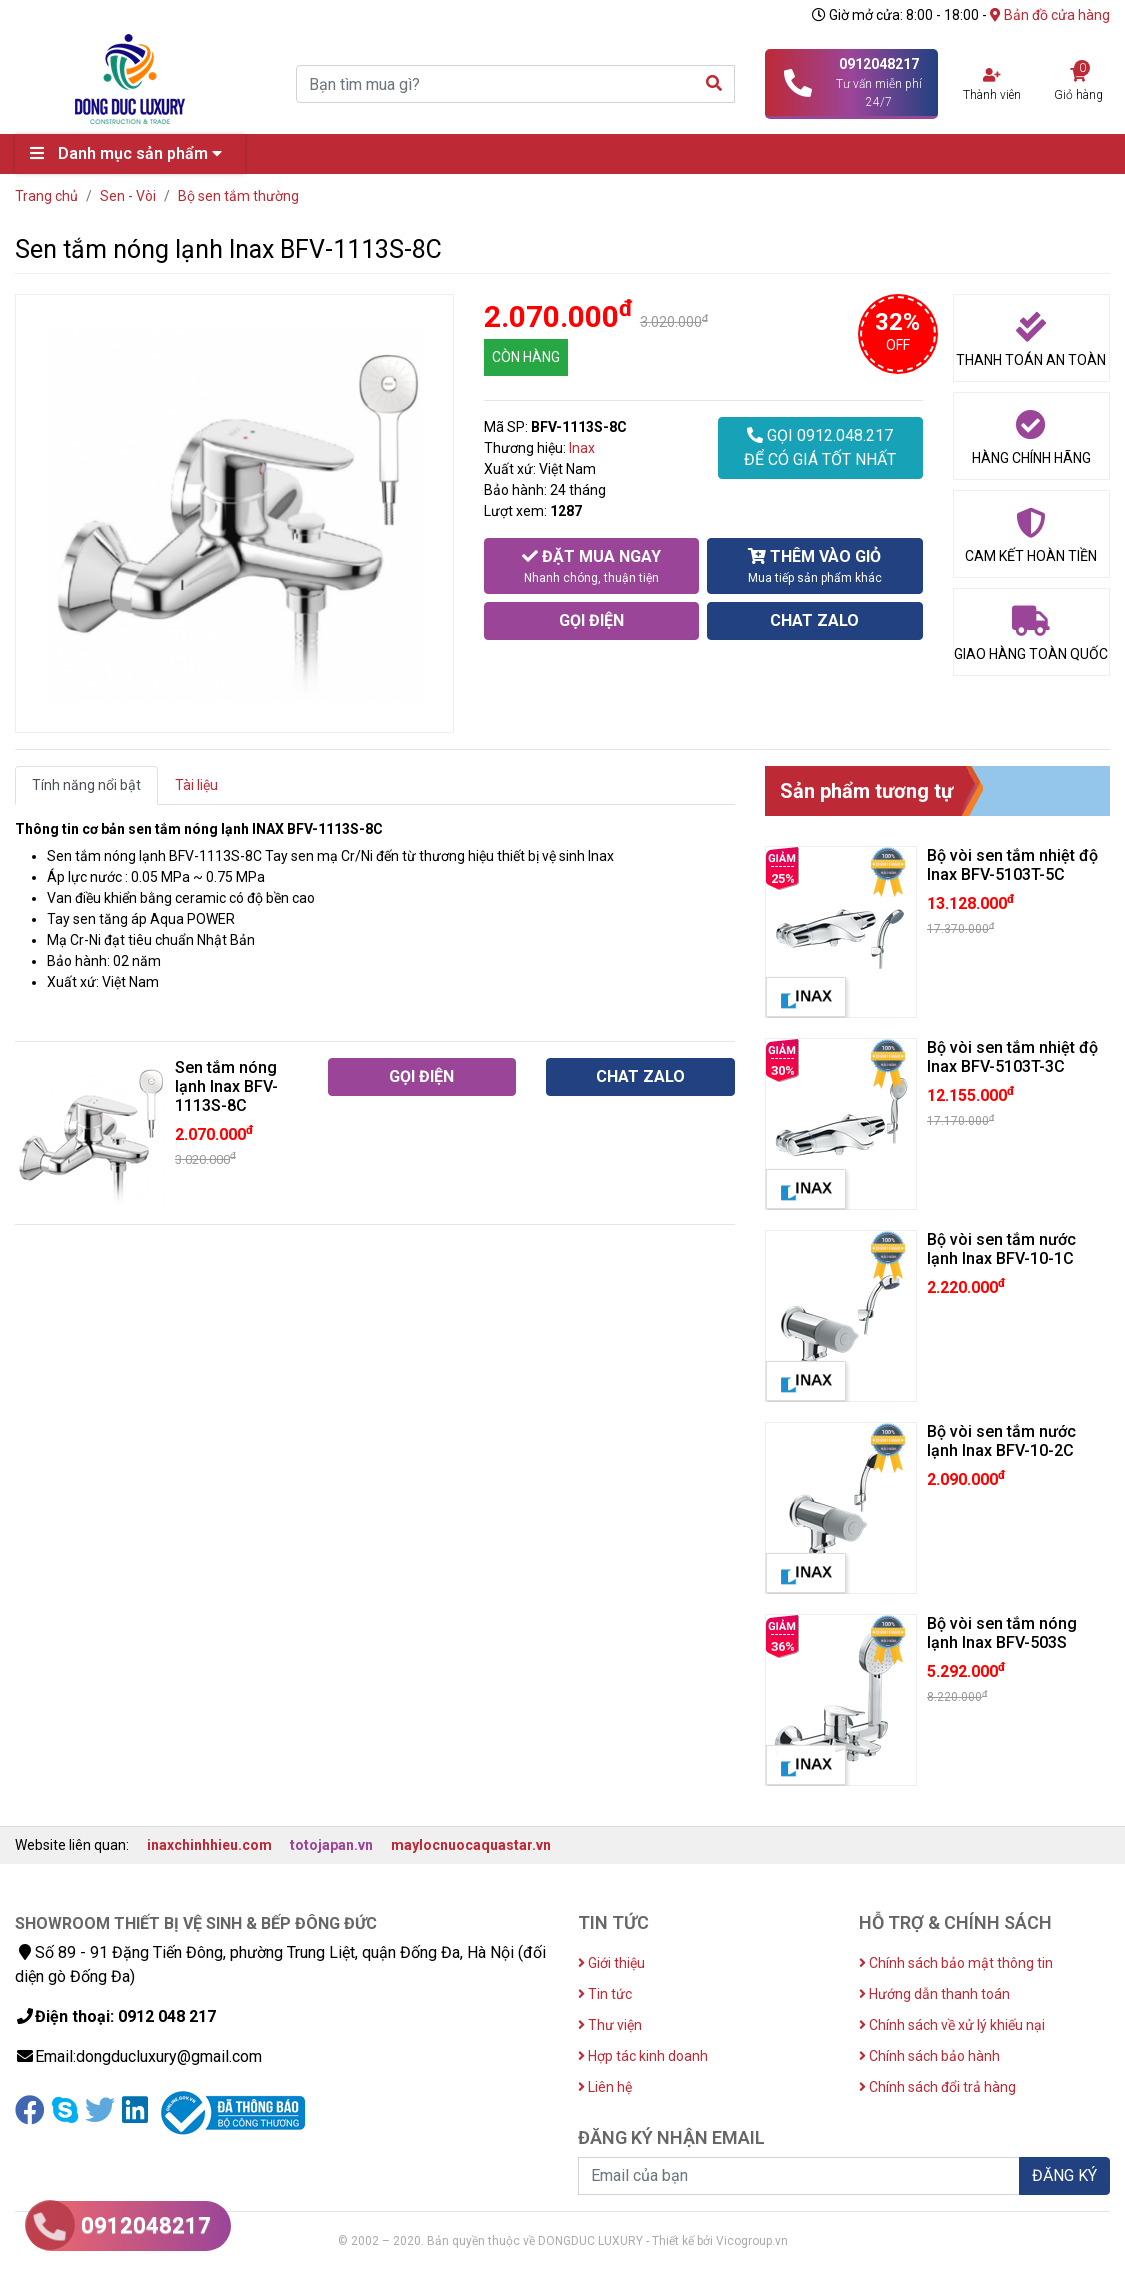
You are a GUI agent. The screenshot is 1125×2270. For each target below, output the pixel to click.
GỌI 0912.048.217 (820, 449)
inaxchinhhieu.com (209, 1845)
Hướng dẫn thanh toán (934, 1994)
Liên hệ (605, 2087)
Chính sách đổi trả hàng (937, 2087)
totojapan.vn (331, 1845)
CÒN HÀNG (526, 357)
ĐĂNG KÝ (1064, 2175)
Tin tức (605, 1994)
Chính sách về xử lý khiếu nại (952, 2025)
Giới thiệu (611, 1963)
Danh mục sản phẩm (131, 153)
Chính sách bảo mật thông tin (956, 1963)
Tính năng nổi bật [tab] (86, 785)
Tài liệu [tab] (196, 785)
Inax (582, 448)
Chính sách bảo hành (929, 2056)
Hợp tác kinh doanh (643, 2056)
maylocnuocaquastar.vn (471, 1845)
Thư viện (610, 2025)
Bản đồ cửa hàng (1050, 15)
